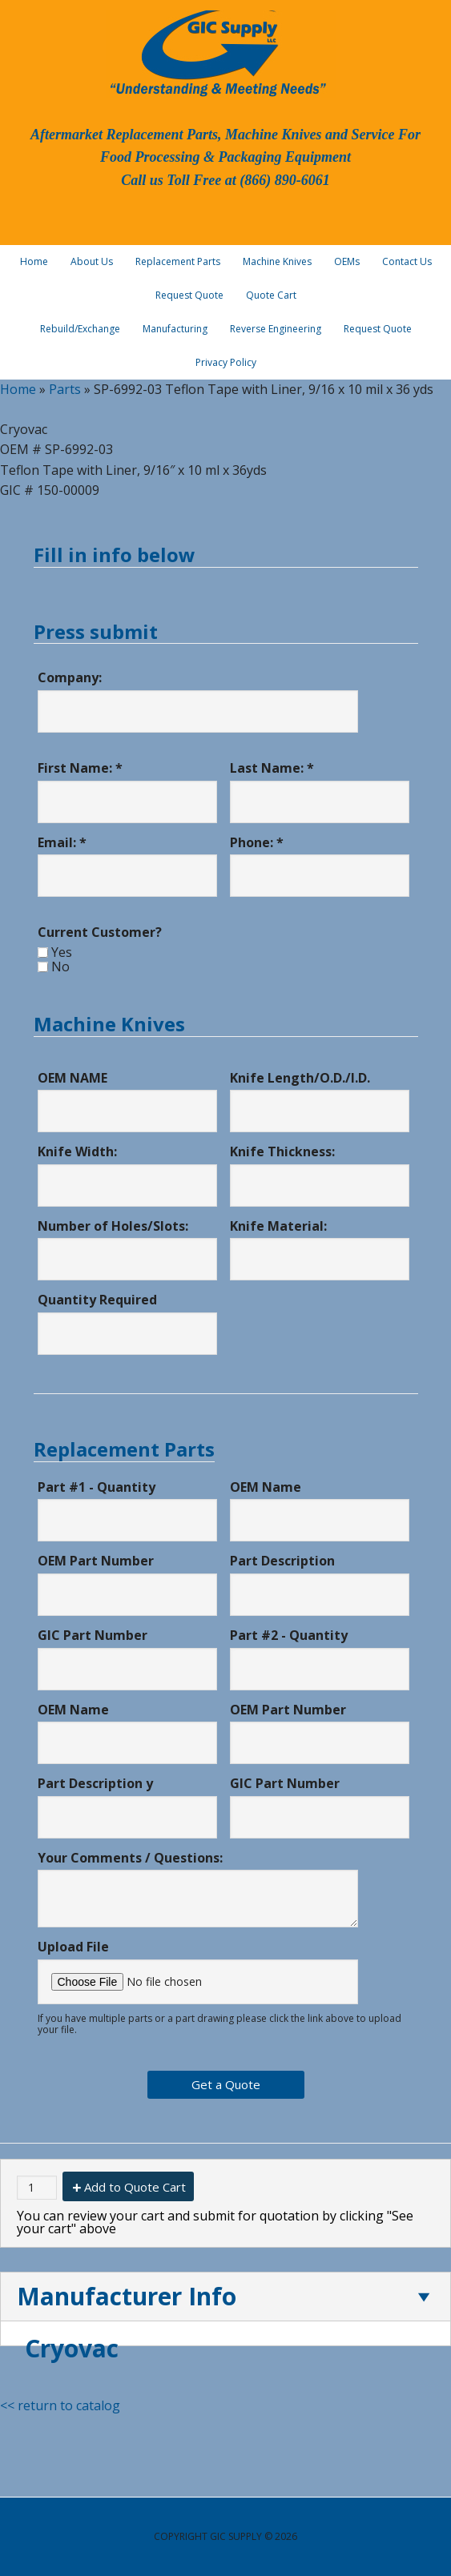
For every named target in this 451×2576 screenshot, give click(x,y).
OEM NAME (72, 1078)
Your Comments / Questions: (130, 1858)
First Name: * (80, 768)
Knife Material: (278, 1226)
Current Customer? (100, 932)
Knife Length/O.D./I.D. (300, 1078)
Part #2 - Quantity (289, 1635)
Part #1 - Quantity (96, 1487)
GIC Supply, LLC (216, 52)
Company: (70, 677)
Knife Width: (77, 1151)
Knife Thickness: (282, 1151)
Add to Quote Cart (135, 2187)
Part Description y (95, 1783)
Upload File (73, 1946)
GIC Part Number (92, 1635)
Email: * (62, 842)
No (60, 966)
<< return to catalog (60, 2405)
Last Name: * (272, 768)
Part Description (282, 1560)
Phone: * (257, 842)
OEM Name (265, 1487)
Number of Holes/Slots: (113, 1226)
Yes (61, 952)
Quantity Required (97, 1299)
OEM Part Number (96, 1560)
